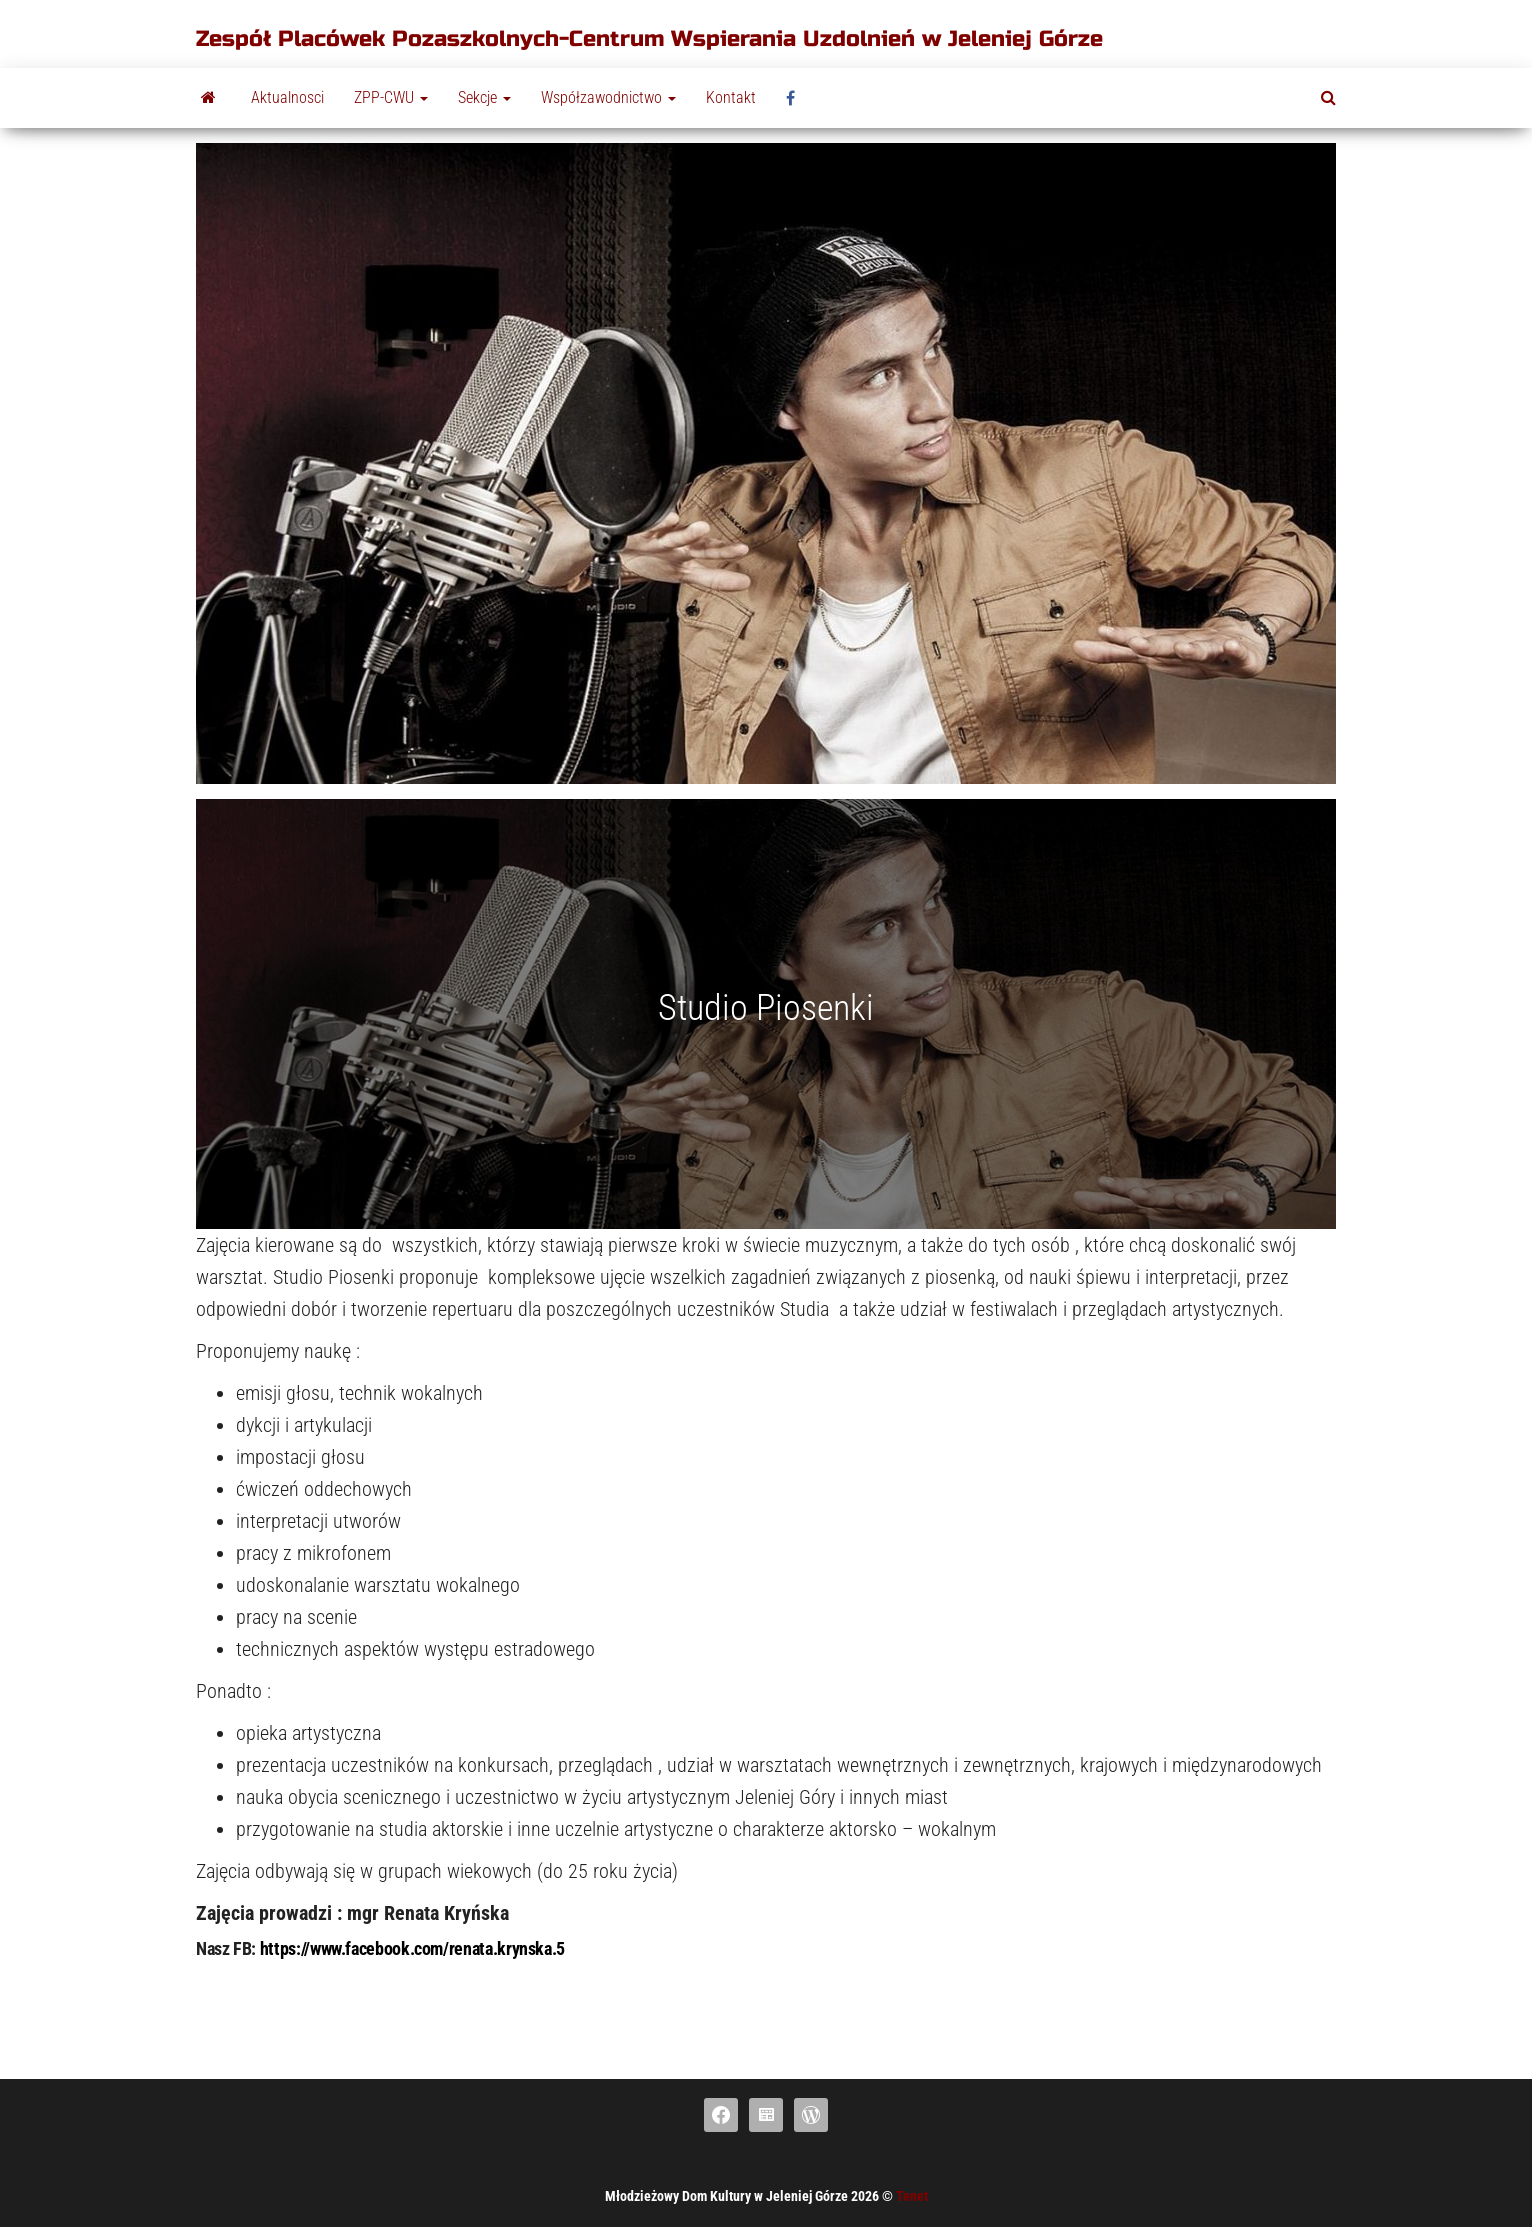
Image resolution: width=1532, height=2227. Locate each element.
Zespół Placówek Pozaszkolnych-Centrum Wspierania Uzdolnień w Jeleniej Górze (649, 39)
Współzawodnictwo (608, 97)
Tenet (912, 2196)
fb (796, 98)
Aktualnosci (287, 97)
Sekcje (484, 97)
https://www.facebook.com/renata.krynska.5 (412, 1948)
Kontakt (731, 97)
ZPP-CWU (391, 97)
